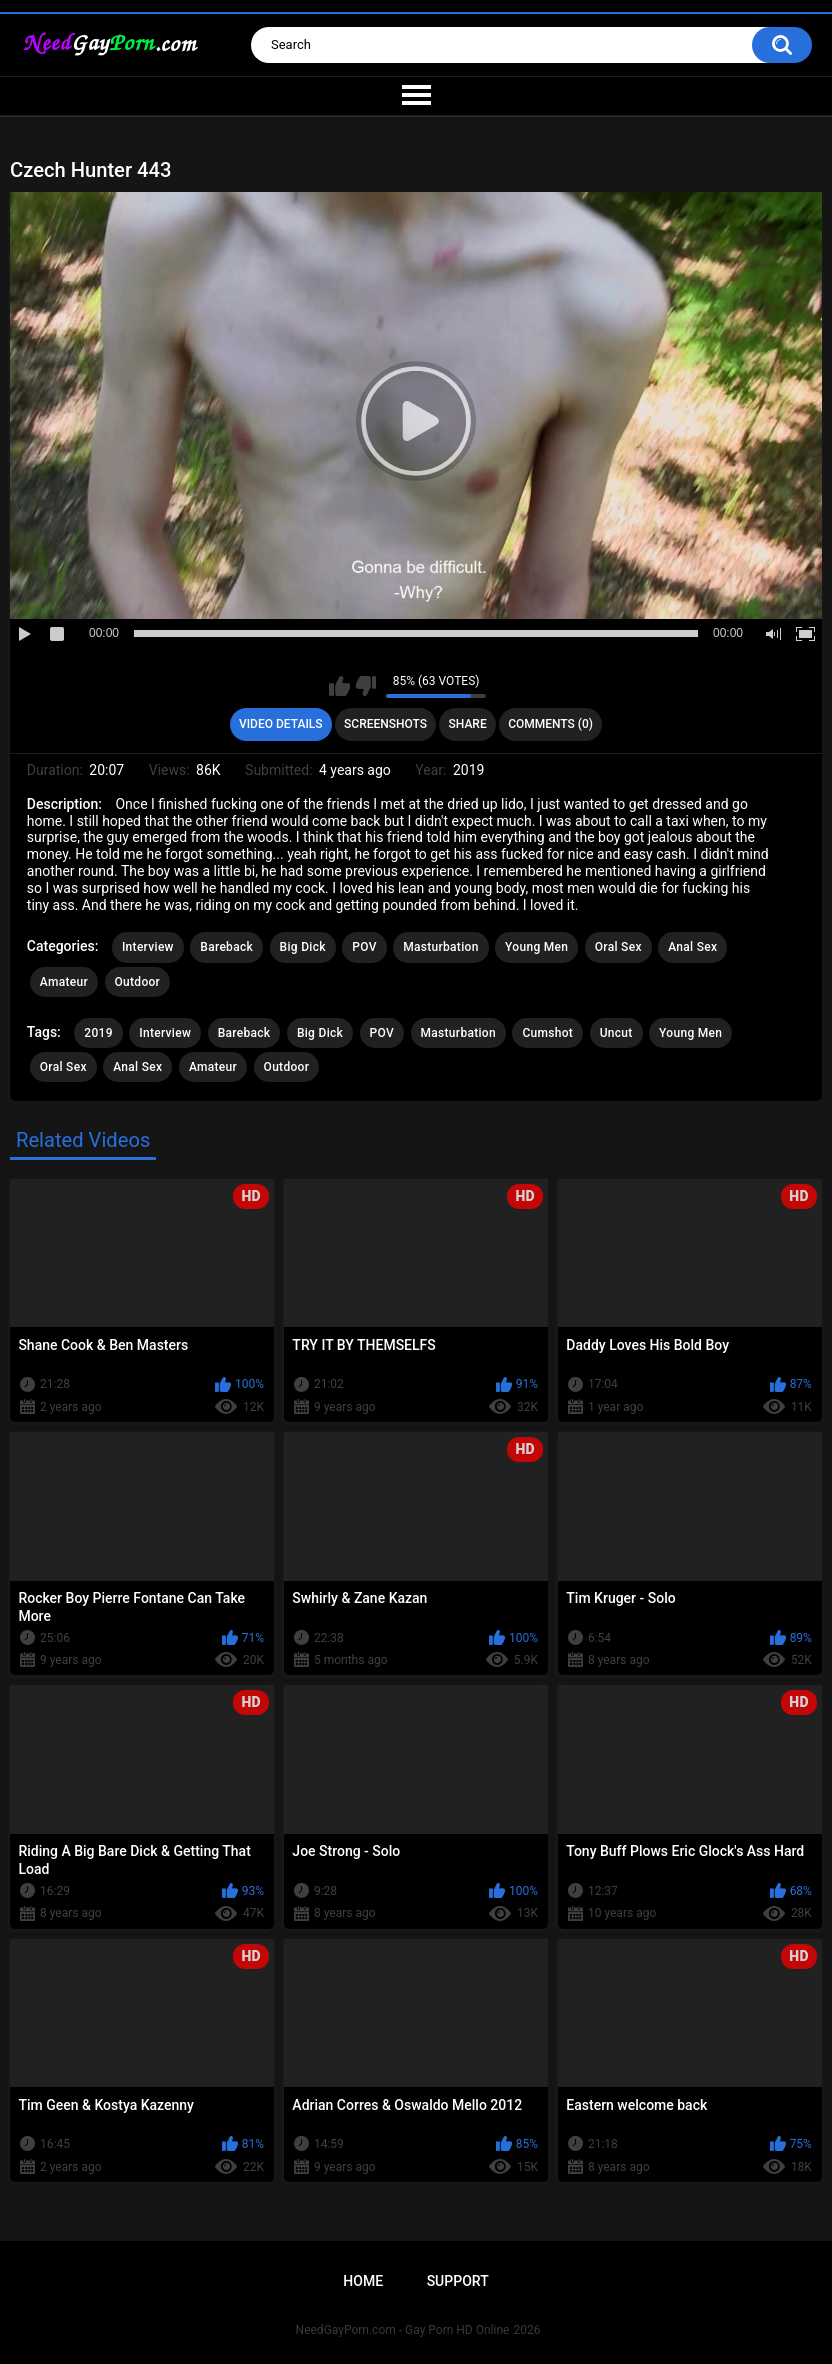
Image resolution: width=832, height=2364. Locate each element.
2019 (98, 1033)
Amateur (64, 982)
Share (468, 724)
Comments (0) (550, 724)
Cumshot (547, 1033)
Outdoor (138, 982)
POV (364, 947)
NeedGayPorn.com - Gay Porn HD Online (403, 2330)
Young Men (536, 947)
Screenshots (385, 724)
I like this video (339, 686)
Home (363, 2281)
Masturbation (440, 947)
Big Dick (303, 947)
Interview (148, 947)
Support (458, 2281)
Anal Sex (692, 947)
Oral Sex (618, 947)
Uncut (616, 1033)
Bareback (226, 947)
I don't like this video (365, 686)
